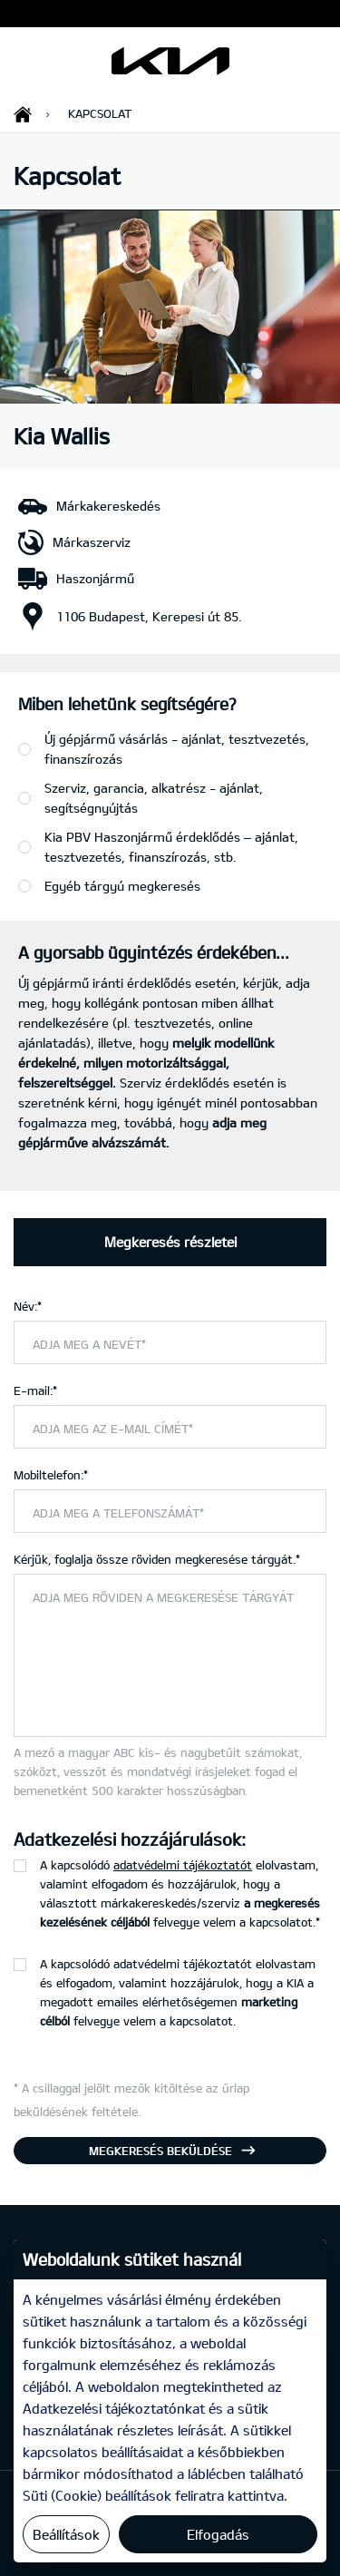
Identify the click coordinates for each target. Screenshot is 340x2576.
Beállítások (66, 2534)
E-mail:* (35, 1390)
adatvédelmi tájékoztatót (182, 1865)
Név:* (28, 1306)
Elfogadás (218, 2534)
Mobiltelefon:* (51, 1475)
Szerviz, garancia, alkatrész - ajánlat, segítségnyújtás (153, 797)
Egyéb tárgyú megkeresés (122, 885)
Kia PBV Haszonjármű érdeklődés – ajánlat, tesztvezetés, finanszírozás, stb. (171, 846)
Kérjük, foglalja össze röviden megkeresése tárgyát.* (157, 1559)
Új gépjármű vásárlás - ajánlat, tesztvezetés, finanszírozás (176, 748)
